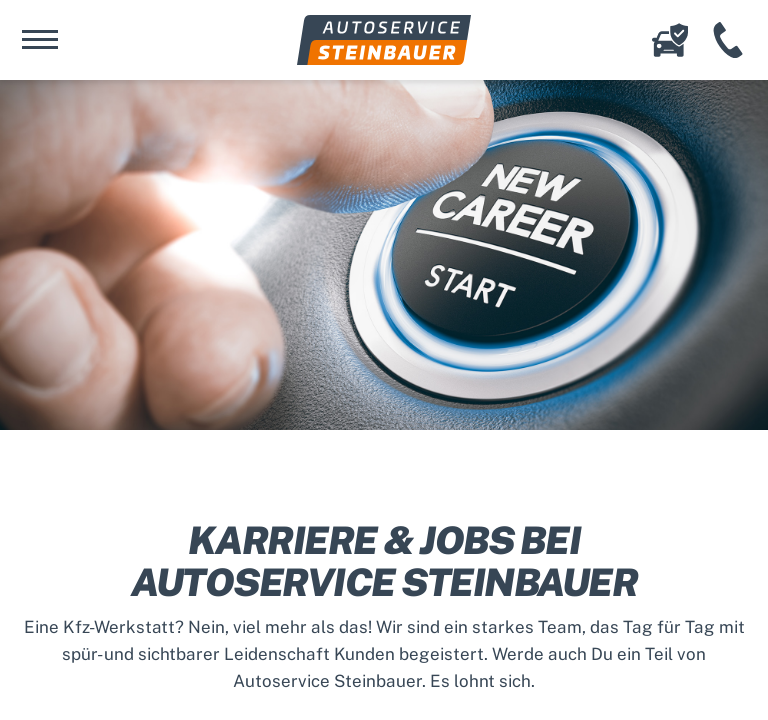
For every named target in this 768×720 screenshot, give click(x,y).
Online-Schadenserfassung (670, 40)
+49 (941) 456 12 (728, 40)
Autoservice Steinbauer (384, 40)
